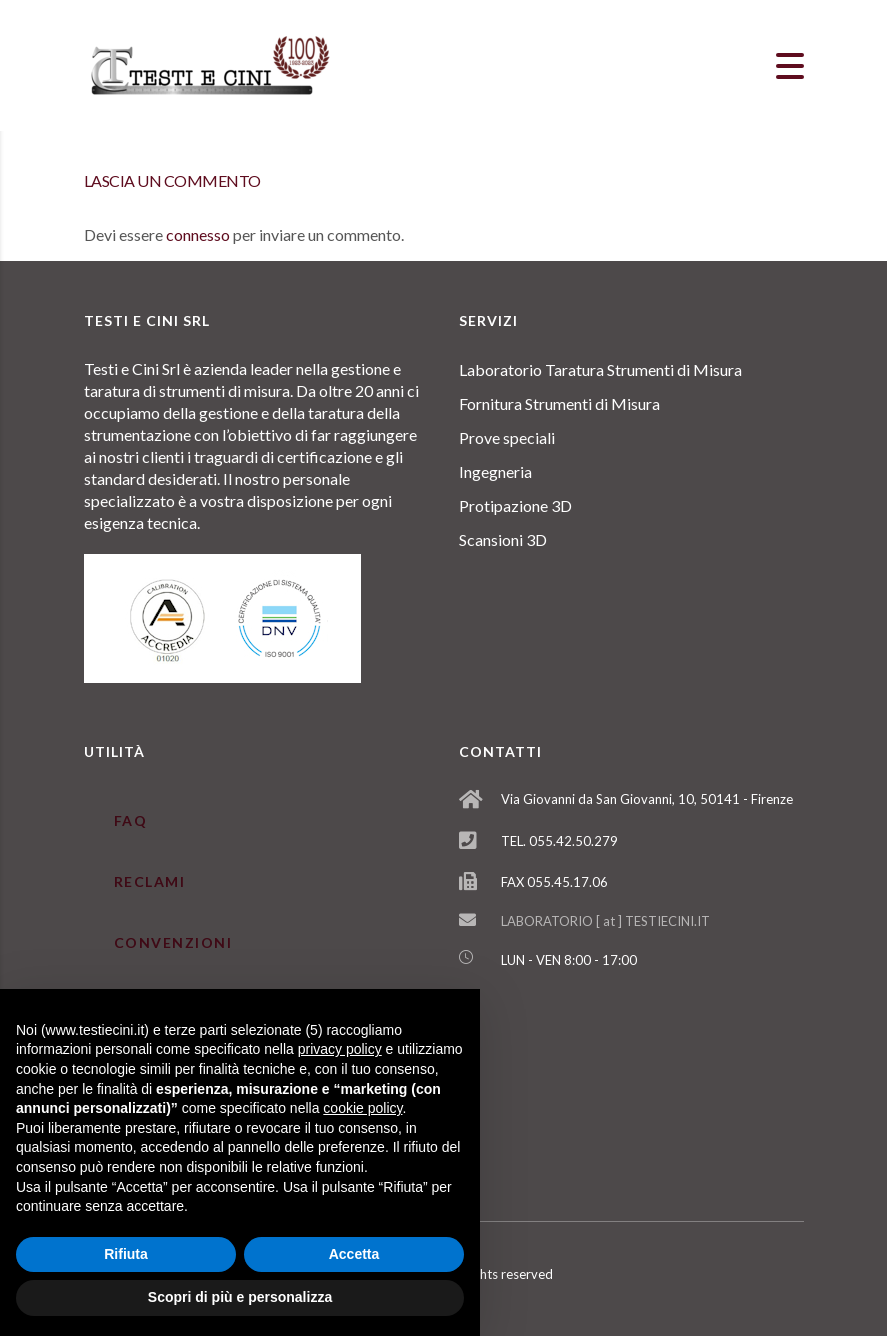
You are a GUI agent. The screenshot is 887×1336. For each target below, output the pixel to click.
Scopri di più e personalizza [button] (240, 1297)
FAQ (131, 820)
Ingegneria (495, 471)
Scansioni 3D (503, 539)
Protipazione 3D (515, 505)
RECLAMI (150, 881)
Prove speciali (507, 437)
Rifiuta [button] (126, 1254)
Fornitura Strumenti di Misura (559, 403)
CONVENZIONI (173, 942)
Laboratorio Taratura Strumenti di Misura (600, 369)
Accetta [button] (354, 1254)
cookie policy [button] (362, 1108)
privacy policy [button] (340, 1049)
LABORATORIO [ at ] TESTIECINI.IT (605, 921)
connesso (198, 234)
